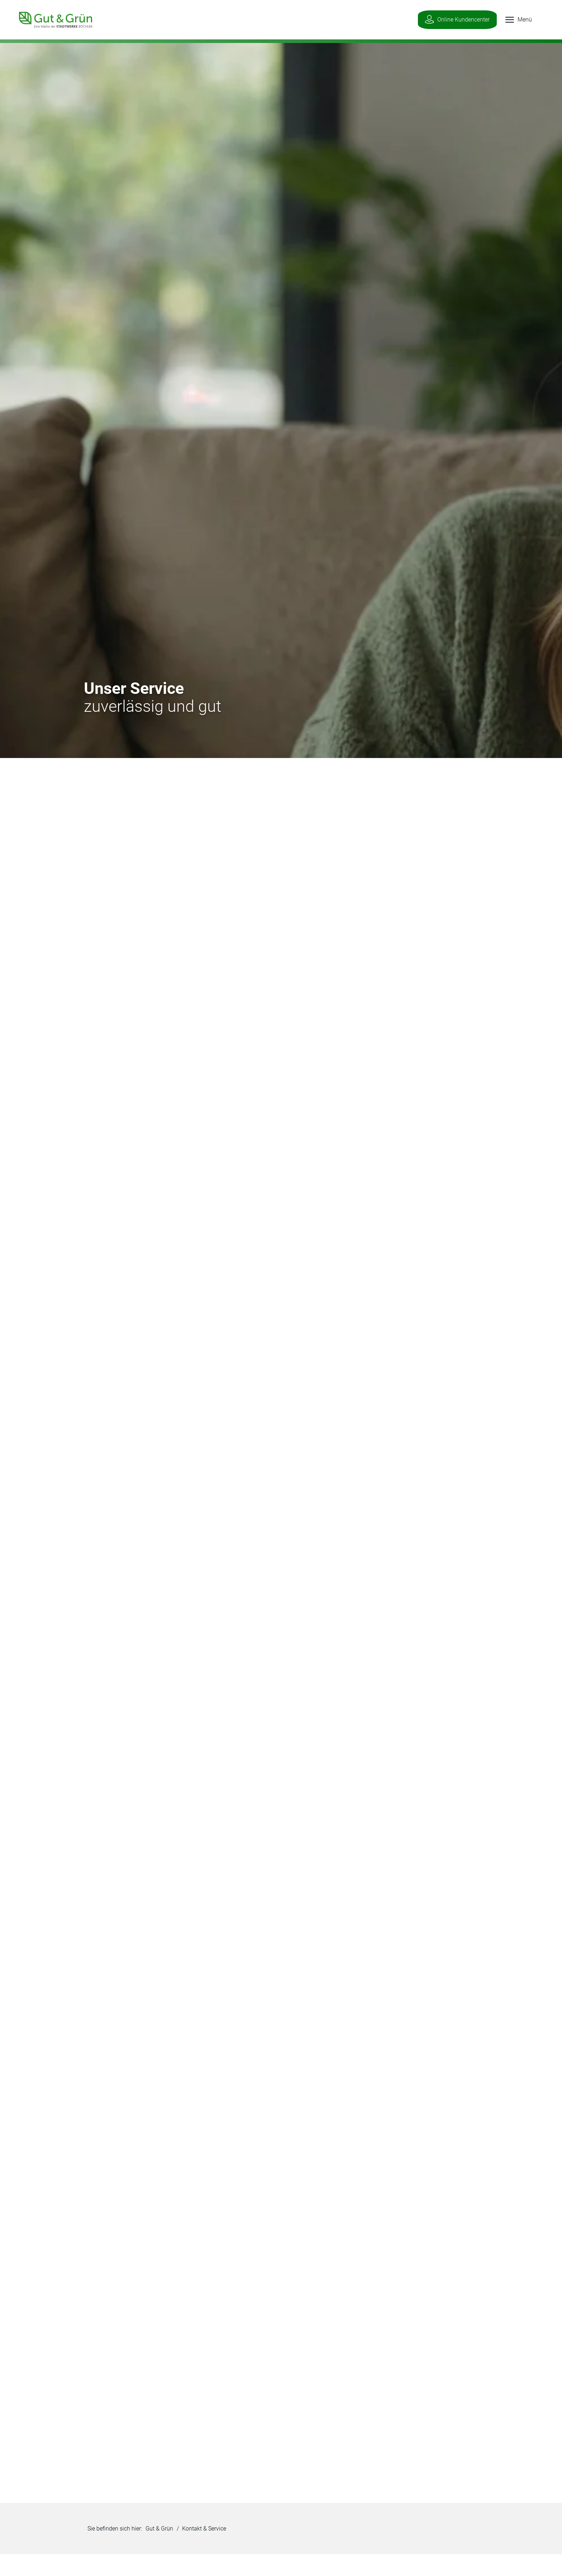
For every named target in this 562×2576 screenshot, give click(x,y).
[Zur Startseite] (51, 19)
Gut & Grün (159, 2530)
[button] (512, 19)
